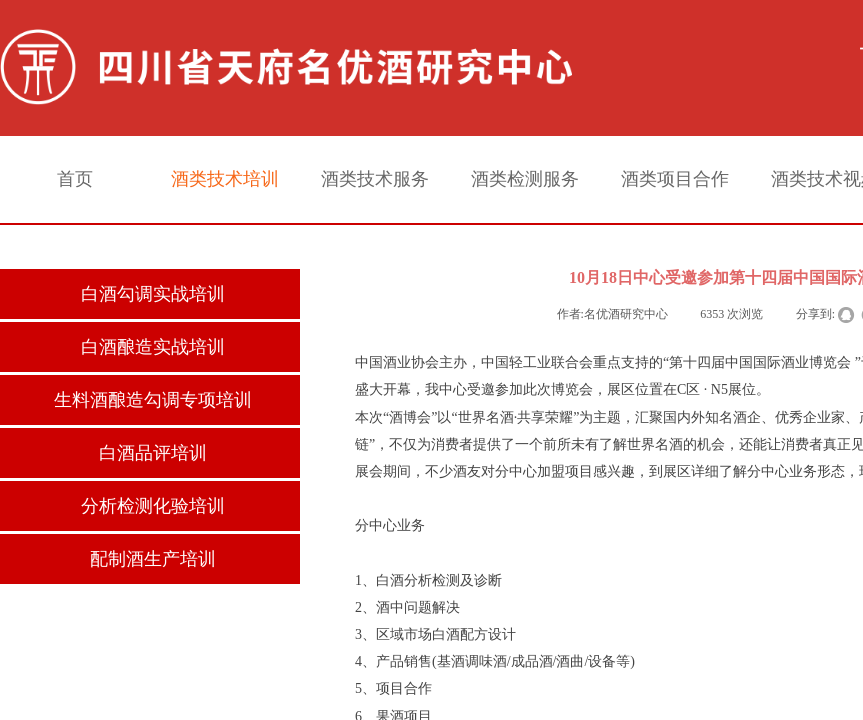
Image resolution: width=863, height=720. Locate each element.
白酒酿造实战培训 (153, 347)
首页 (75, 179)
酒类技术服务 (375, 179)
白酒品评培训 (153, 453)
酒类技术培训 (225, 179)
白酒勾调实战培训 (153, 294)
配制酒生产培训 (153, 559)
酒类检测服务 (525, 179)
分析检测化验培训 (153, 506)
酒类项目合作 (675, 179)
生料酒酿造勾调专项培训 (153, 400)
